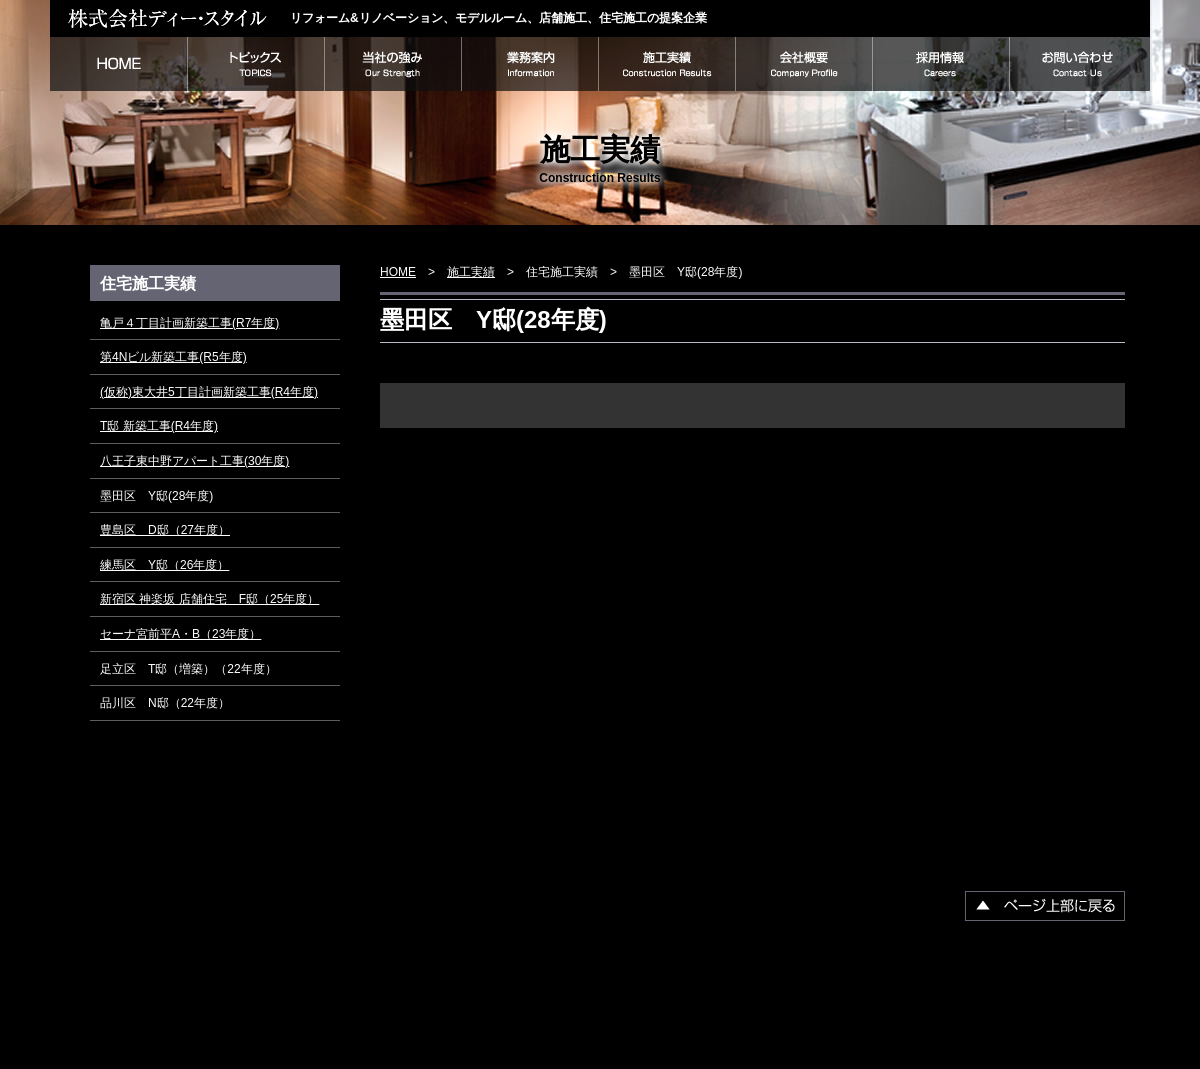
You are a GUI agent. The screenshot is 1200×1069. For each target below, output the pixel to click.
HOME (118, 64)
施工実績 (666, 64)
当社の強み (392, 64)
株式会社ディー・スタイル (170, 17)
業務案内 (529, 64)
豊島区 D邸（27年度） (165, 530)
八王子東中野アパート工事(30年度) (194, 461)
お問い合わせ (1079, 64)
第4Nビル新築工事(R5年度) (173, 357)
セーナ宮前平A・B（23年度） (180, 634)
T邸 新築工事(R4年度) (159, 426)
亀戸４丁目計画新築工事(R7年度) (189, 323)
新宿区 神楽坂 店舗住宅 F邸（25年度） (209, 599)
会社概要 (803, 64)
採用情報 (940, 64)
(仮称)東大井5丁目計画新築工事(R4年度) (209, 392)
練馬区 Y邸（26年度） (164, 565)
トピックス (255, 64)
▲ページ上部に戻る (1045, 906)
